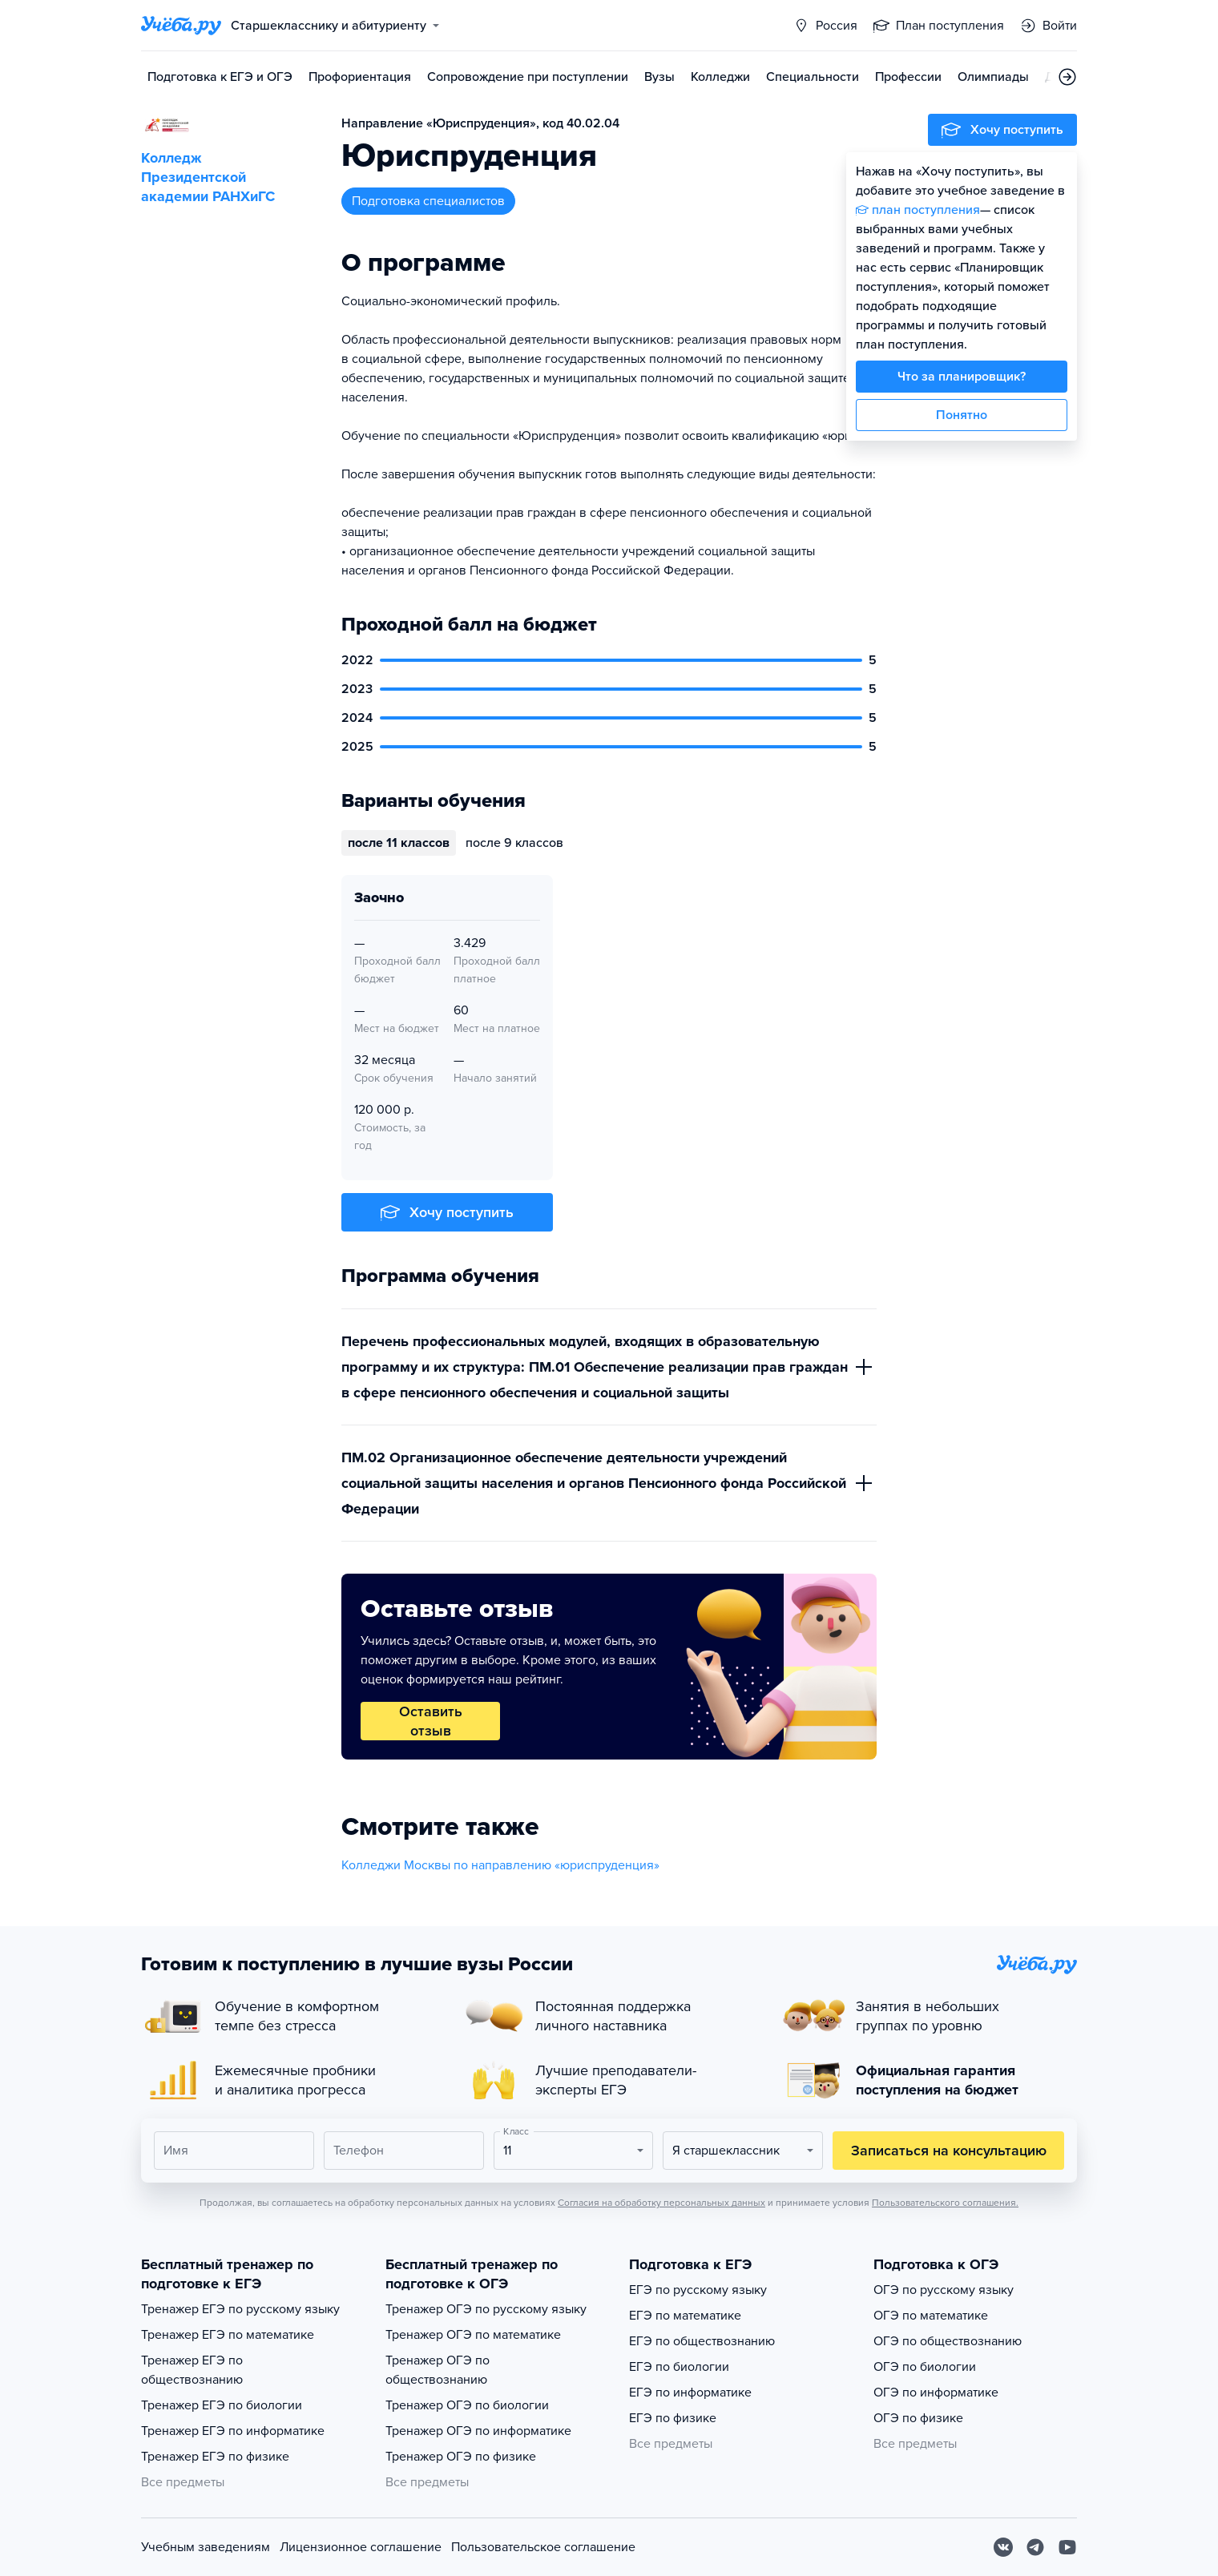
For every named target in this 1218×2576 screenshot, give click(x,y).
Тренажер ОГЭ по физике (460, 2457)
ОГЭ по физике (918, 2418)
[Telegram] (1035, 2547)
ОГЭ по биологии (924, 2367)
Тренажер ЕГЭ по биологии (221, 2405)
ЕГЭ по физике (672, 2418)
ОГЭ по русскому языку (943, 2290)
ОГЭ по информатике (935, 2393)
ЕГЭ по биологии (679, 2367)
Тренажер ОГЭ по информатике (478, 2431)
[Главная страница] (181, 25)
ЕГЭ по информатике (690, 2393)
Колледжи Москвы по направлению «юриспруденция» (500, 1865)
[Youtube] (1067, 2547)
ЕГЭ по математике (685, 2316)
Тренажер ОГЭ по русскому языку (486, 2309)
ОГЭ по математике (930, 2316)
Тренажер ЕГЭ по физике (215, 2457)
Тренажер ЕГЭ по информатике (233, 2431)
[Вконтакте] (1003, 2547)
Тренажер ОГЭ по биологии (467, 2405)
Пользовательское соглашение (543, 2547)
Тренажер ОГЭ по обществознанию (437, 2370)
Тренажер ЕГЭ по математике (227, 2335)
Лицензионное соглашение (361, 2547)
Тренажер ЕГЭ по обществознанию (192, 2370)
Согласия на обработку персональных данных (661, 2202)
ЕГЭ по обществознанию (702, 2341)
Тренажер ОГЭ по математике (473, 2335)
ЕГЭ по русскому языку (698, 2290)
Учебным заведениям (205, 2547)
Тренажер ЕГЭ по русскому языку (240, 2309)
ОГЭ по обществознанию (947, 2341)
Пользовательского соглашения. (945, 2202)
